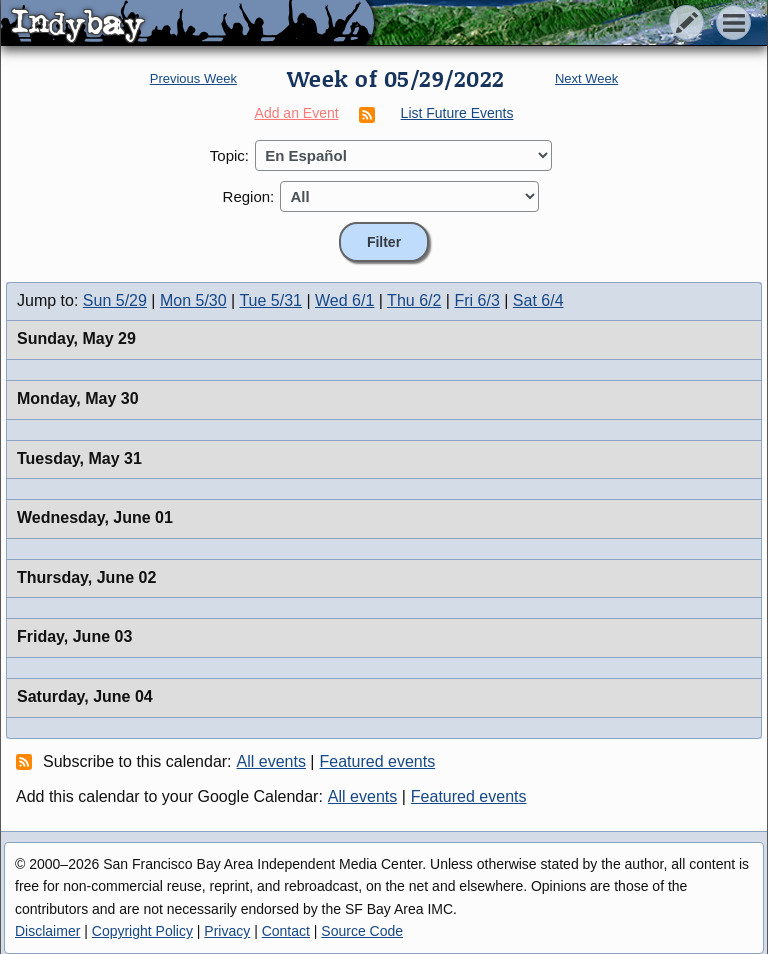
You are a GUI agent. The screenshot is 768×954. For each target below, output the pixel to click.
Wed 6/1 (344, 300)
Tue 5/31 (270, 300)
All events (271, 761)
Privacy (227, 931)
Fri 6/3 (476, 300)
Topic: (229, 155)
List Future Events (457, 113)
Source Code (362, 931)
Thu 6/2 (414, 300)
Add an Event (297, 113)
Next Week (586, 78)
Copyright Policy (142, 931)
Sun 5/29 (115, 300)
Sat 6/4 (538, 300)
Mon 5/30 (193, 300)
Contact (286, 931)
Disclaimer (47, 931)
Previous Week (193, 78)
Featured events (378, 761)
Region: (249, 196)
